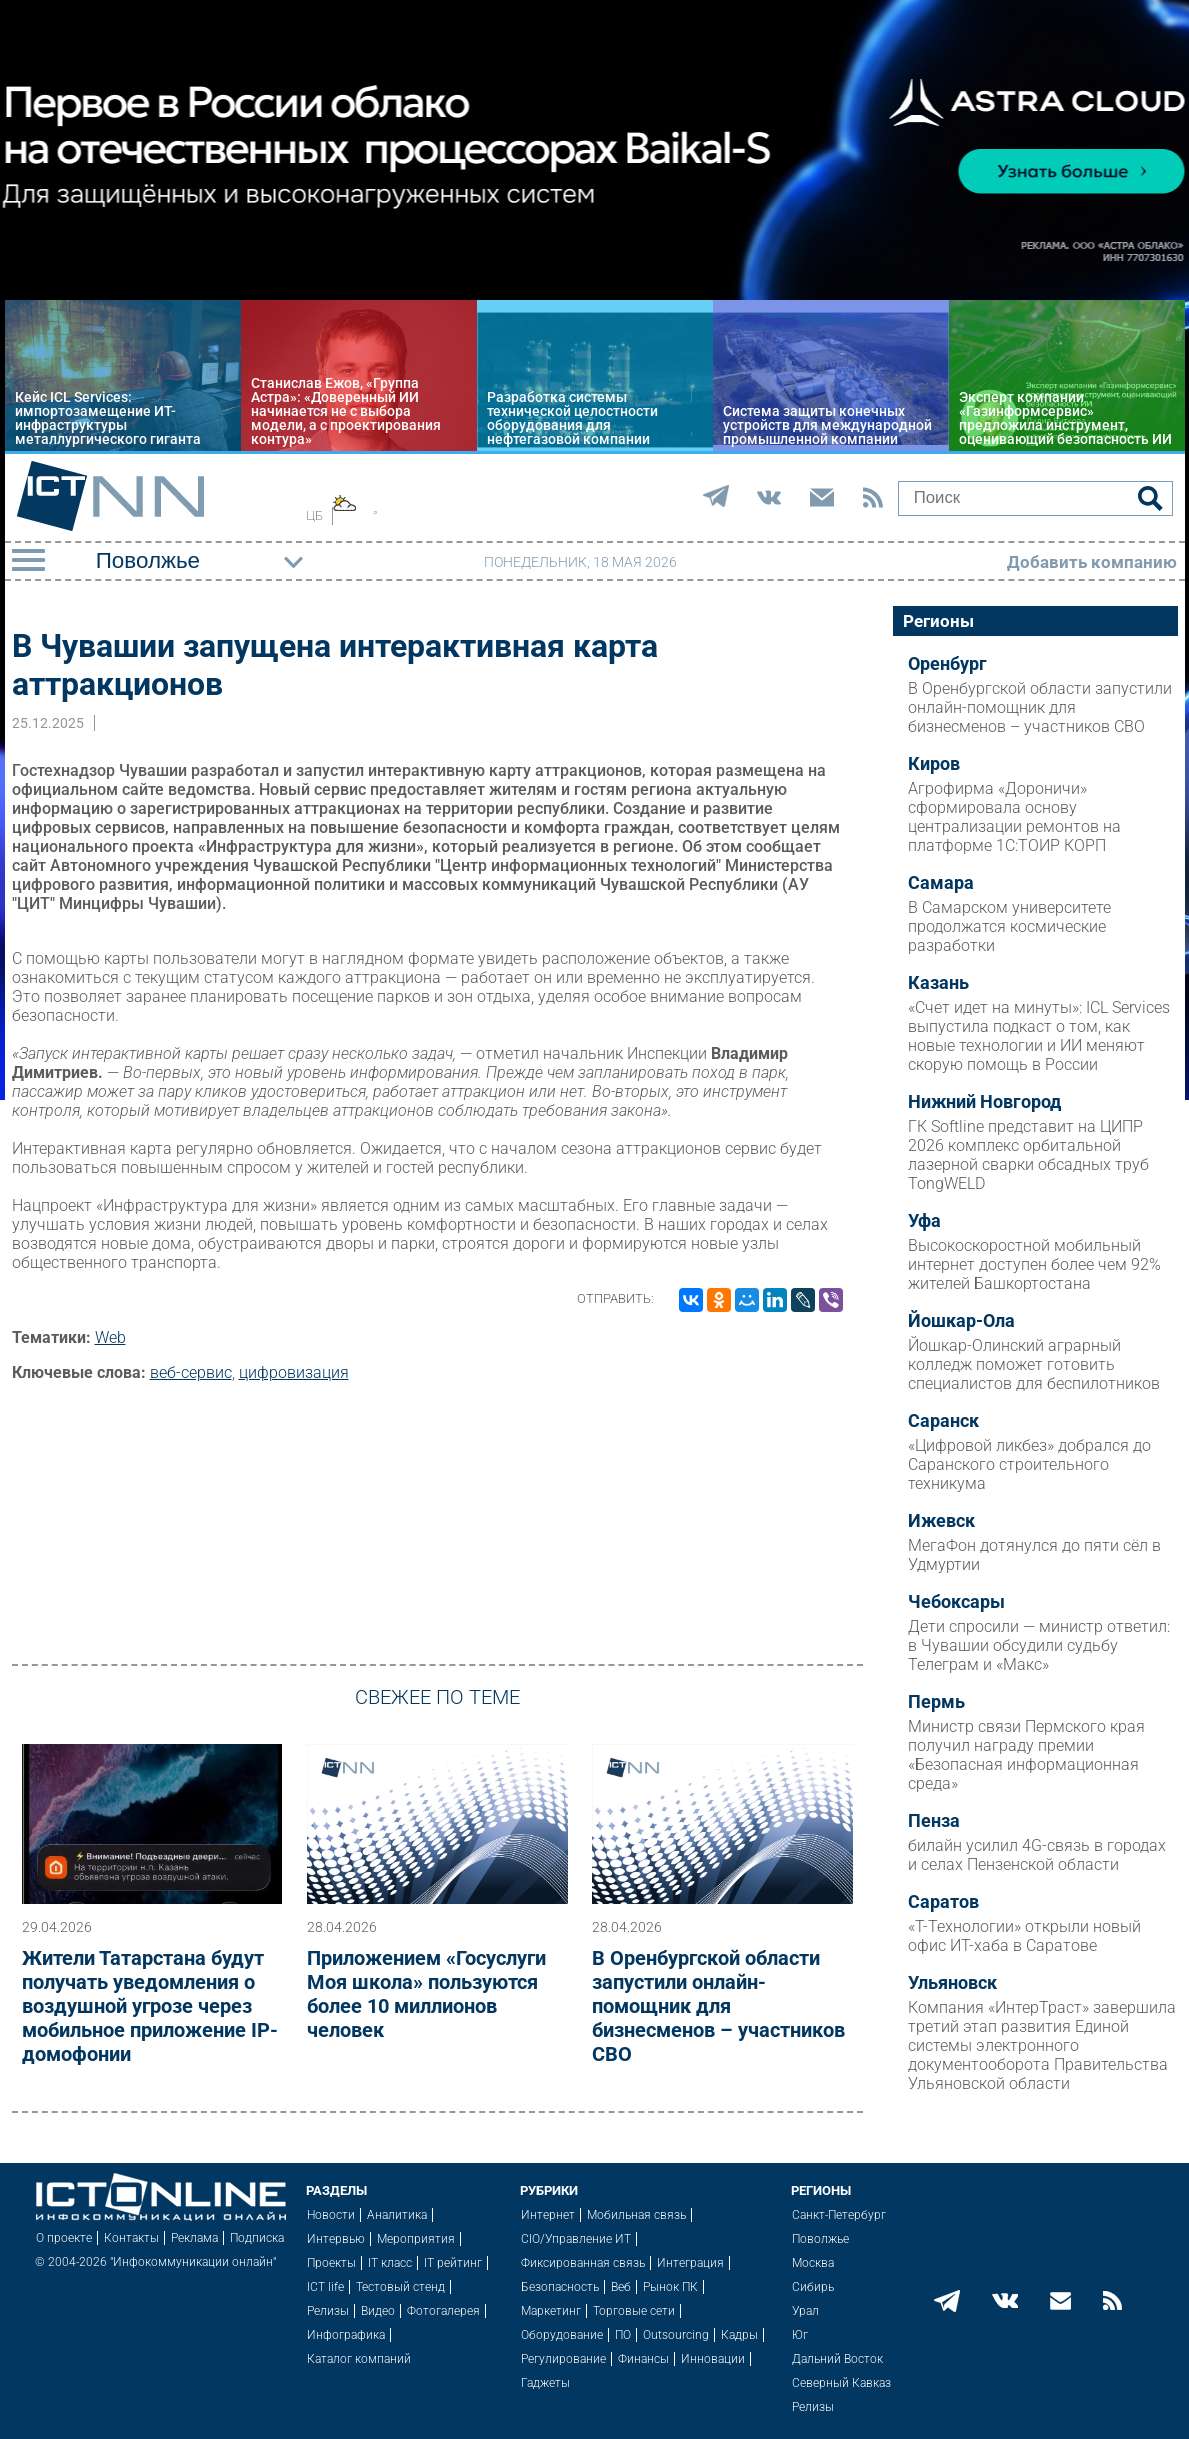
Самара (941, 883)
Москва (813, 2263)
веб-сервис (191, 1372)
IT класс (390, 2263)
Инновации (713, 2359)
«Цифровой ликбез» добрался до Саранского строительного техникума (1029, 1464)
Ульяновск (952, 1983)
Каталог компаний (359, 2359)
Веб (621, 2287)
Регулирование (563, 2359)
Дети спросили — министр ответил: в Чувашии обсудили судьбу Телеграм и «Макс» (1039, 1645)
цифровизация (294, 1372)
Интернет (548, 2215)
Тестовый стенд (400, 2287)
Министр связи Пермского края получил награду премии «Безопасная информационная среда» (1026, 1755)
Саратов (943, 1902)
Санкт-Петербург (839, 2215)
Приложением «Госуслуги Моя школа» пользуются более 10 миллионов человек (426, 1994)
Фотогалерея (443, 2311)
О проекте (64, 2238)
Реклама (194, 2238)
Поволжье (820, 2239)
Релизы (328, 2311)
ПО (623, 2335)
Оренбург (947, 664)
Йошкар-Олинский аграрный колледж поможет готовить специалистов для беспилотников (1034, 1364)
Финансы (643, 2359)
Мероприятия (416, 2239)
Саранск (943, 1421)
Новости (331, 2215)
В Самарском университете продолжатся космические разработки (1009, 926)
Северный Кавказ (841, 2383)
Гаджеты (545, 2383)
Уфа (924, 1221)
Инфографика (346, 2335)
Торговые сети (634, 2311)
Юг (800, 2335)
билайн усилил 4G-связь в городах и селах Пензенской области (1037, 1855)
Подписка (257, 2238)
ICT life (325, 2287)
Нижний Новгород (984, 1102)
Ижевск (941, 1521)
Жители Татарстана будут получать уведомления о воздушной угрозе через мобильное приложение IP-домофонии (150, 2006)
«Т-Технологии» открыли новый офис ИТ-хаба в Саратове (1024, 1936)
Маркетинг (551, 2311)
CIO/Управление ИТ (576, 2239)
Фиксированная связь (583, 2263)
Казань (938, 983)
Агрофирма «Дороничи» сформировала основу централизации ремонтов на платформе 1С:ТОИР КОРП (1014, 817)
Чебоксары (956, 1602)
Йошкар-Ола (961, 1321)
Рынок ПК (670, 2287)
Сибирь (813, 2287)
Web (110, 1337)
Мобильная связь (636, 2215)
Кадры (739, 2335)
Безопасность (560, 2287)
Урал (805, 2311)
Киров (934, 764)
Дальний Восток (837, 2359)
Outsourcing (676, 2335)
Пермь (936, 1702)
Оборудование (562, 2335)
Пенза (934, 1821)
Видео (378, 2311)
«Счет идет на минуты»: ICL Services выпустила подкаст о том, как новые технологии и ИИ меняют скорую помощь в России (1039, 1036)
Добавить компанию (1092, 562)
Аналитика (397, 2215)
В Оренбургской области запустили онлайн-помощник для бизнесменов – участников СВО (718, 2006)
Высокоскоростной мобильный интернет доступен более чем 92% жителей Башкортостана (1034, 1264)
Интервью (336, 2239)
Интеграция (690, 2263)
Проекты (331, 2263)
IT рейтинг (453, 2263)
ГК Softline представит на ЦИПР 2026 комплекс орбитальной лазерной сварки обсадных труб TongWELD (1028, 1155)
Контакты (131, 2238)
